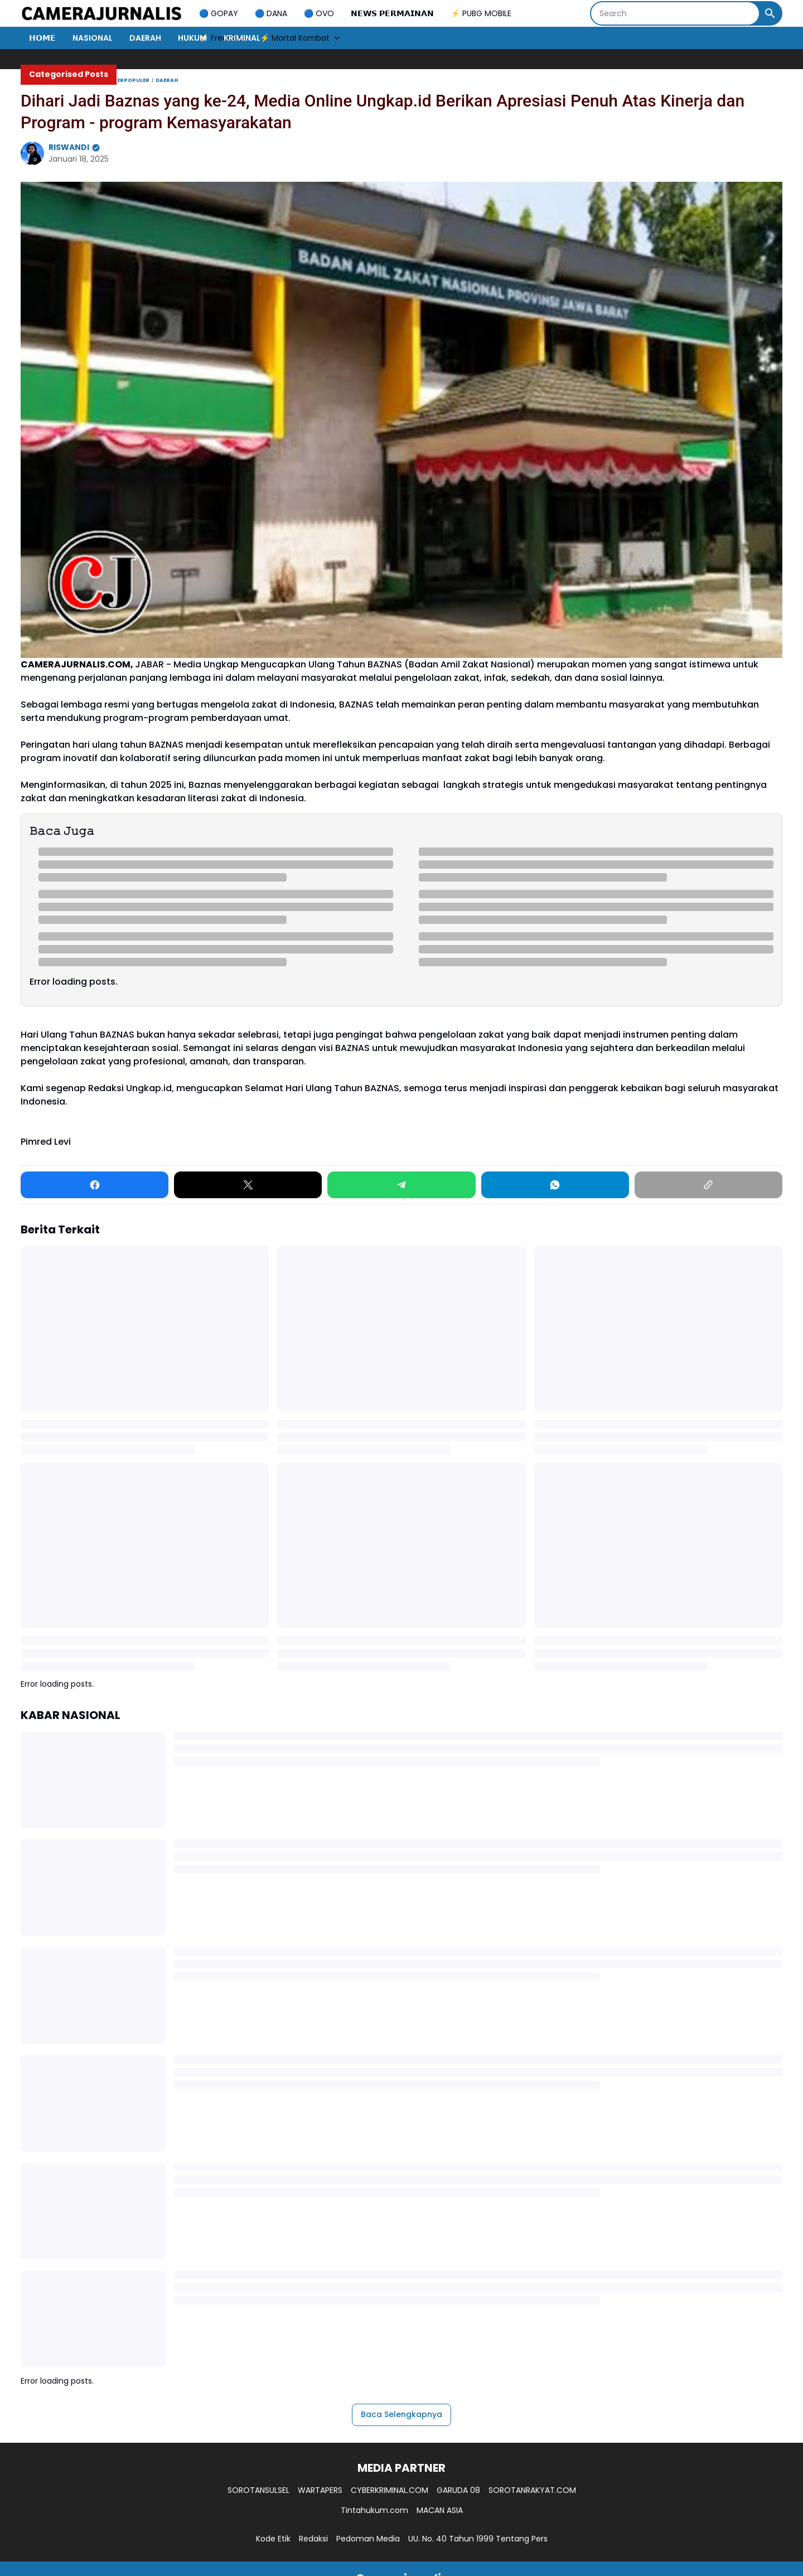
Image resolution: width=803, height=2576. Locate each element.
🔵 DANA (271, 13)
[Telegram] (401, 1184)
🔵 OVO (319, 13)
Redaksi (313, 2538)
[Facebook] (94, 1184)
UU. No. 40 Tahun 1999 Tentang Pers (478, 2538)
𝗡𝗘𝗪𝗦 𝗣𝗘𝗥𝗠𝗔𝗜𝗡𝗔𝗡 (392, 13)
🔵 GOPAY (218, 13)
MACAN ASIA (440, 2510)
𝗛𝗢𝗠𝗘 (42, 37)
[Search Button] (770, 13)
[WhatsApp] (555, 1184)
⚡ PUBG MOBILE (481, 13)
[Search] (675, 13)
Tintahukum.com (374, 2510)
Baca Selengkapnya (401, 2414)
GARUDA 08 (458, 2490)
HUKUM (192, 37)
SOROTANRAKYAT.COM (532, 2490)
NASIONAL (92, 37)
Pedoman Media (368, 2538)
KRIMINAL (242, 37)
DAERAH (145, 37)
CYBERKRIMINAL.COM (389, 2490)
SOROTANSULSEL (258, 2490)
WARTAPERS (320, 2490)
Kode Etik (273, 2538)
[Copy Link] (708, 1184)
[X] (248, 1184)
